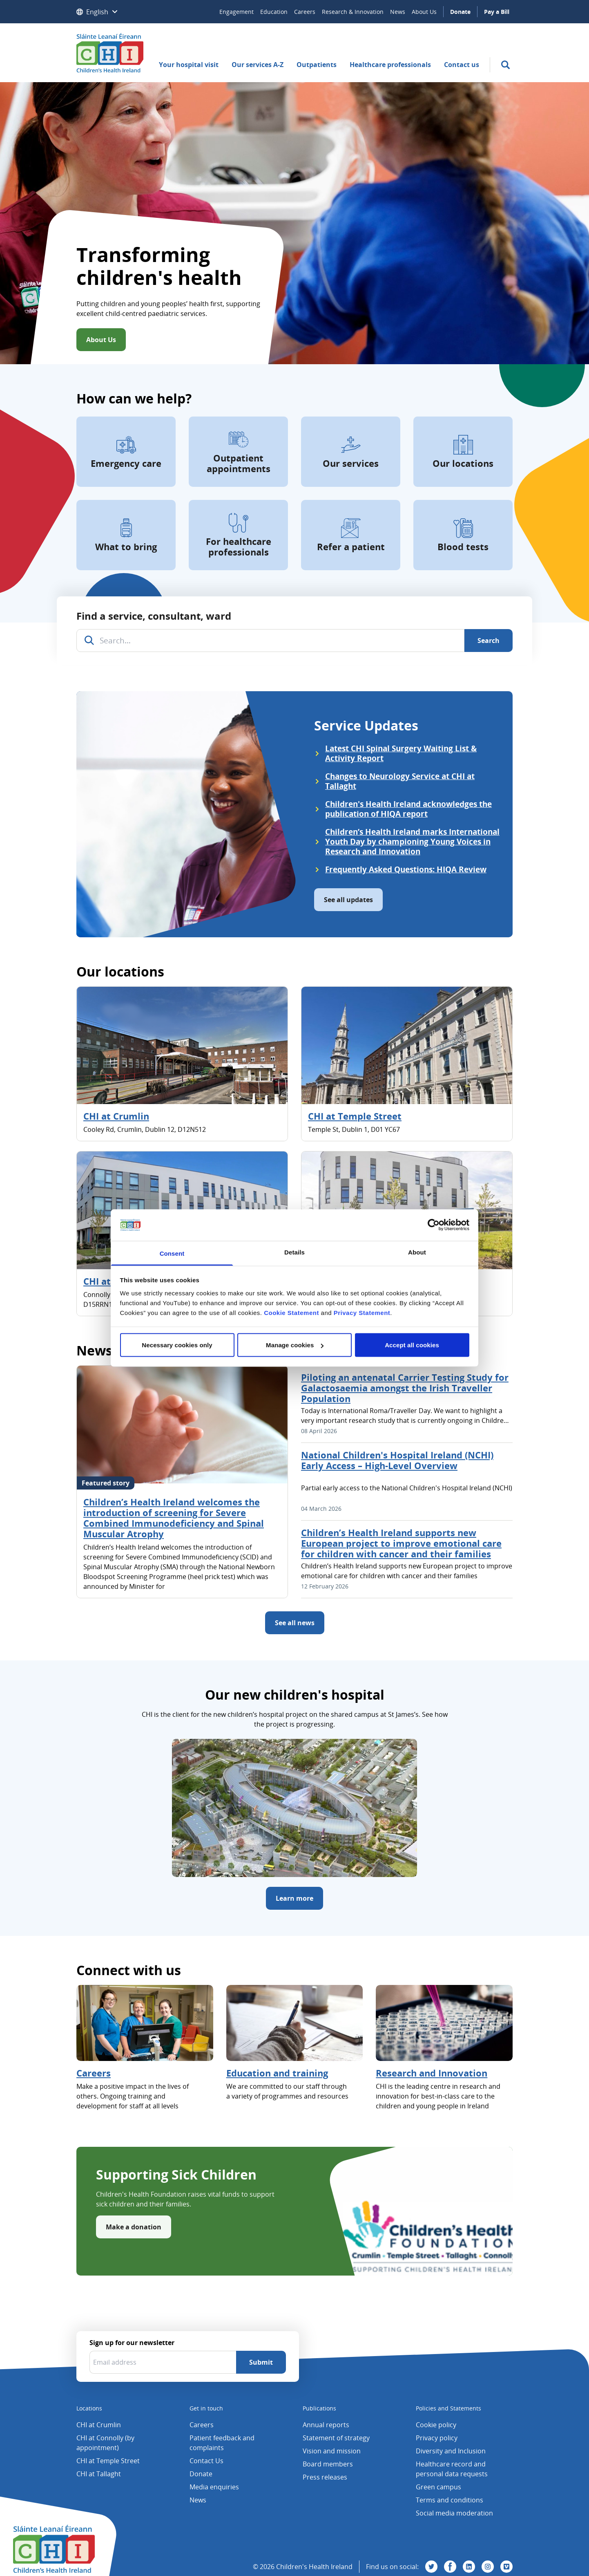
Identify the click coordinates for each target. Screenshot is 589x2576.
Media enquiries (214, 2486)
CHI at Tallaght (98, 2473)
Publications (319, 2408)
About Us (424, 12)
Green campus (438, 2486)
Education (274, 12)
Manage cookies (295, 1345)
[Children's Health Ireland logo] (109, 52)
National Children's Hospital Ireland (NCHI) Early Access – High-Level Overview (397, 1460)
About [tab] (417, 1251)
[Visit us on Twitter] (431, 2566)
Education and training (277, 2073)
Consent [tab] (172, 1253)
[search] (505, 65)
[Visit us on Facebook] (450, 2566)
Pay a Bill (496, 12)
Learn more (294, 1898)
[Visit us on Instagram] (488, 2566)
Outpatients (317, 64)
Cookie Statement (291, 1312)
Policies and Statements (448, 2408)
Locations (89, 2408)
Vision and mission (332, 2450)
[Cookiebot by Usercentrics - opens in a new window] (433, 1225)
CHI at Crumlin (116, 1116)
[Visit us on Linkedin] (469, 2566)
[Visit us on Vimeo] (506, 2566)
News (397, 12)
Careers (304, 12)
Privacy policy (436, 2437)
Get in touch (206, 2408)
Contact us (461, 64)
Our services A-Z (257, 64)
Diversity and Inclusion (451, 2450)
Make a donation (133, 2226)
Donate (460, 12)
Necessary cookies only (177, 1345)
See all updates (348, 899)
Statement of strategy (336, 2437)
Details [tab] (294, 1251)
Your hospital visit (189, 64)
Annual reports (326, 2424)
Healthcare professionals (390, 64)
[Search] (488, 640)
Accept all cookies (412, 1345)
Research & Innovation (353, 12)
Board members (328, 2464)
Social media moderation (454, 2513)
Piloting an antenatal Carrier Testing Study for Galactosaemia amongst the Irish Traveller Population (405, 1388)
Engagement (236, 12)
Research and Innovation (431, 2073)
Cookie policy (436, 2424)
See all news (295, 1622)
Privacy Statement (362, 1312)
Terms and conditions (449, 2499)
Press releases (325, 2477)
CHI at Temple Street (355, 1116)
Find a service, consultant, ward (153, 616)
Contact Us (206, 2460)
